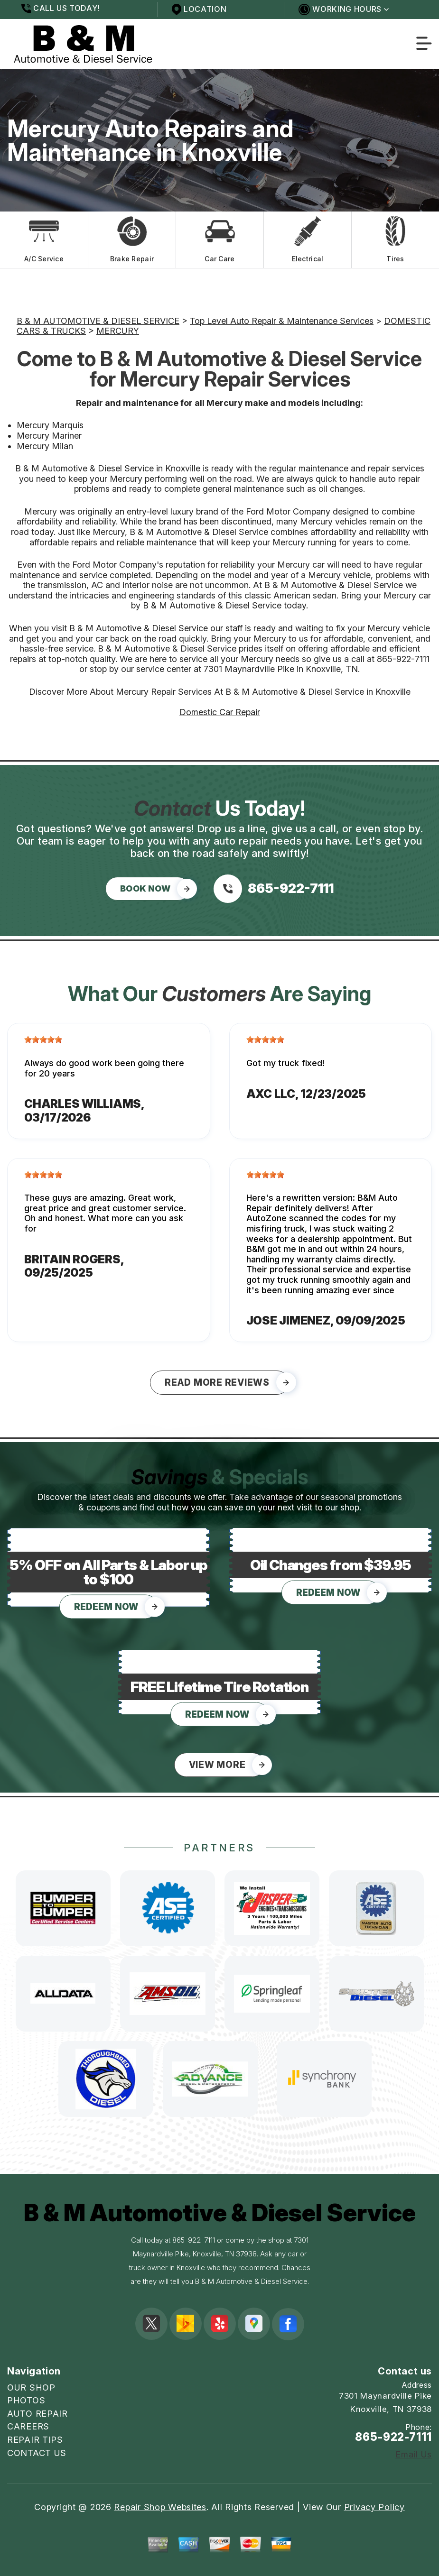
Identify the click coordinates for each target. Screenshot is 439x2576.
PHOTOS (26, 2400)
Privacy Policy (374, 2507)
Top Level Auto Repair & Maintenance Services (282, 321)
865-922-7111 (403, 659)
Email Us (413, 2454)
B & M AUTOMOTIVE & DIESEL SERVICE (98, 321)
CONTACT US (36, 2453)
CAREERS (28, 2426)
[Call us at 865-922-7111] (274, 888)
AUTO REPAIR (37, 2414)
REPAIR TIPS (35, 2440)
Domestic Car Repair (219, 712)
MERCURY (117, 331)
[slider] (43, 1039)
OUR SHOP (31, 2387)
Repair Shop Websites (160, 2507)
